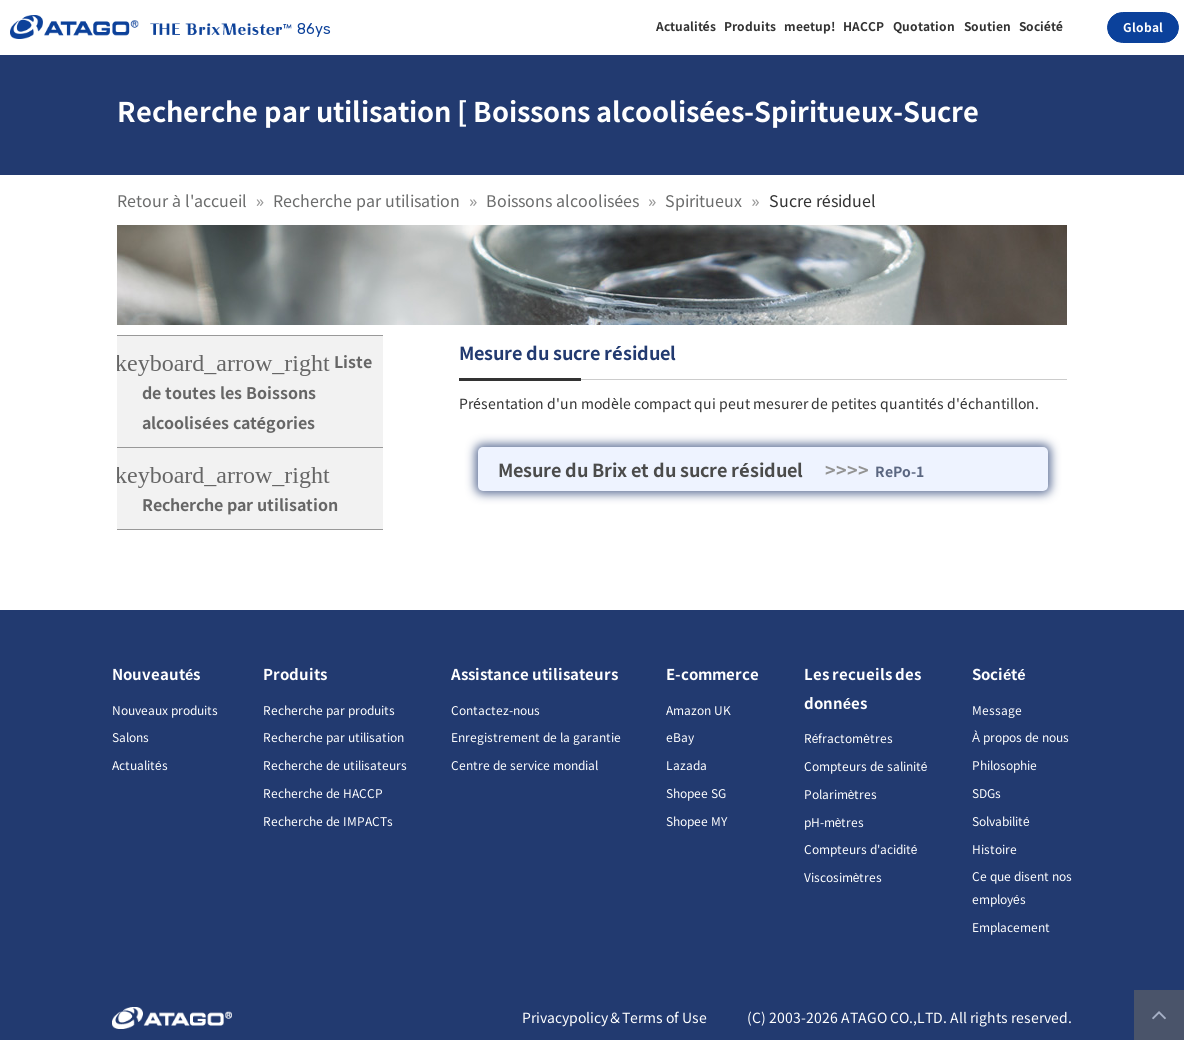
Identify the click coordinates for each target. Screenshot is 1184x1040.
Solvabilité (1001, 820)
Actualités (140, 764)
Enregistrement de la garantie (536, 736)
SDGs (986, 792)
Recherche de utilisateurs (335, 764)
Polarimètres (841, 793)
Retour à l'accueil (182, 200)
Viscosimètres (843, 876)
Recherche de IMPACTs (328, 820)
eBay (680, 736)
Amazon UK (698, 709)
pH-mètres (834, 821)
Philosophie (1004, 764)
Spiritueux (703, 200)
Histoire (994, 848)
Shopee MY (696, 820)
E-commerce (712, 673)
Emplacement (1011, 926)
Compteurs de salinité (866, 765)
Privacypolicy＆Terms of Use (614, 1017)
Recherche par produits (329, 709)
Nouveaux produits (165, 709)
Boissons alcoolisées (562, 200)
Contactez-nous (495, 709)
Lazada (686, 764)
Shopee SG (696, 792)
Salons (130, 736)
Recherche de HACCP (323, 792)
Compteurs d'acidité (861, 848)
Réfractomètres (848, 737)
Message (997, 709)
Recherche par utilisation (366, 200)
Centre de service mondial (524, 764)
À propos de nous (1020, 736)
